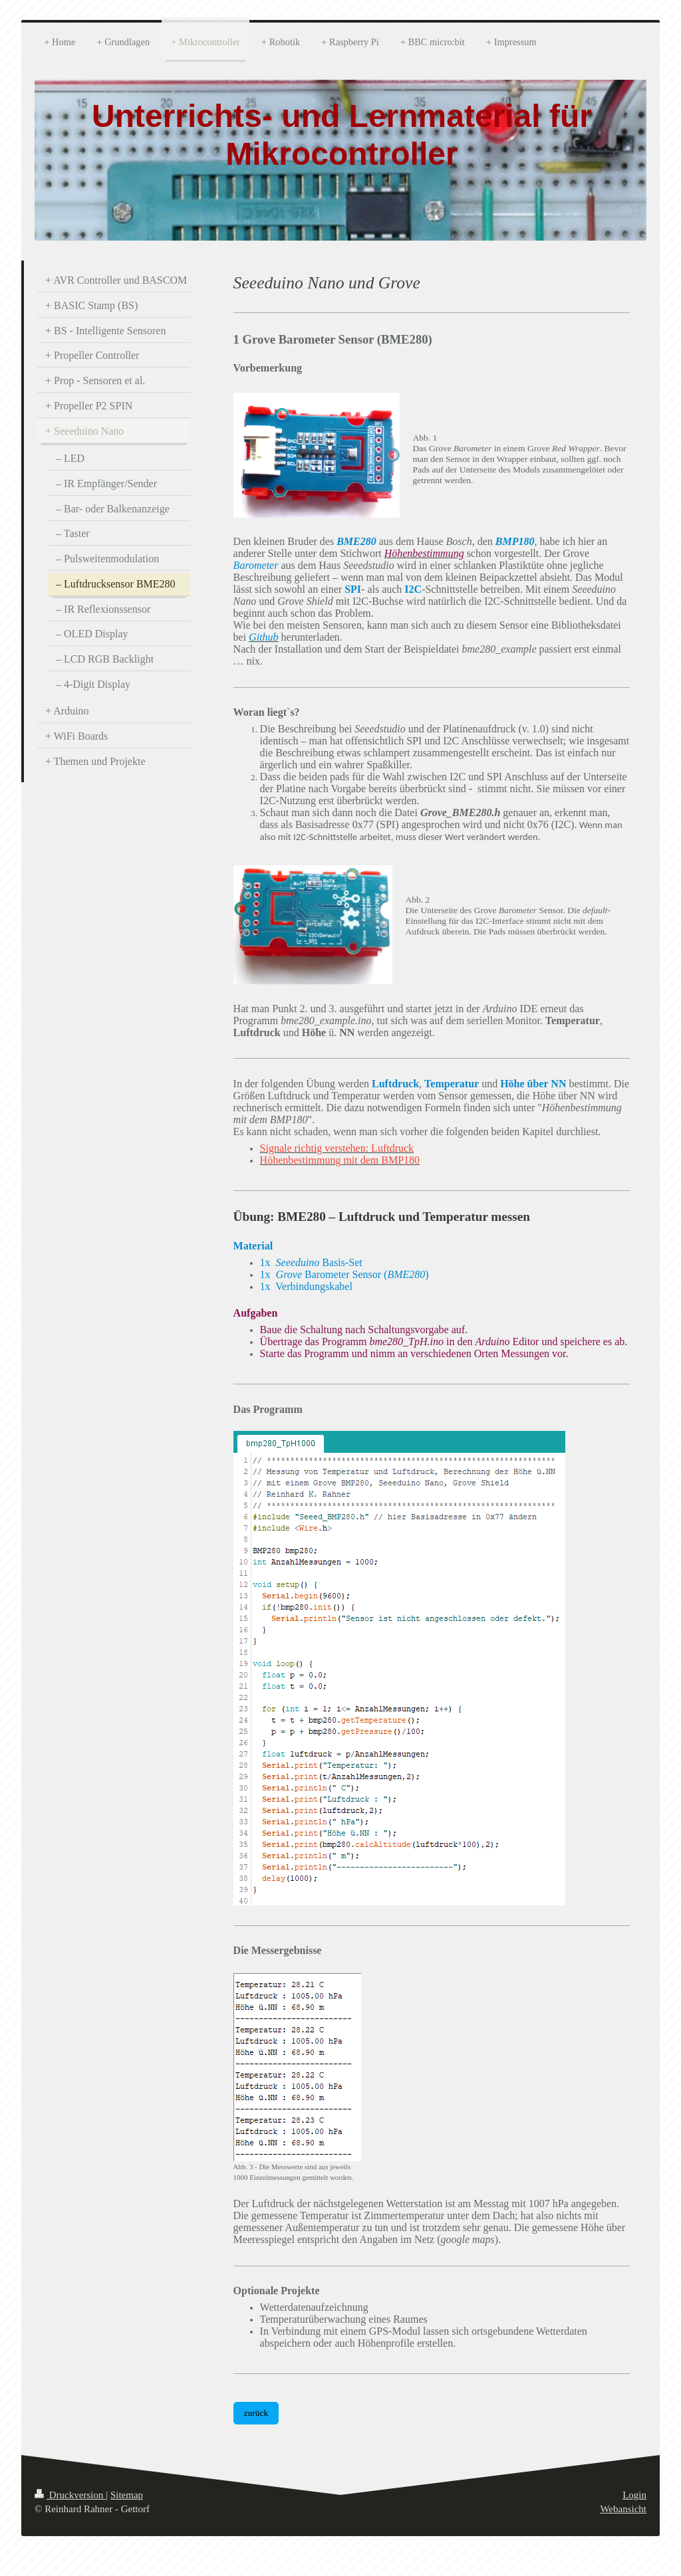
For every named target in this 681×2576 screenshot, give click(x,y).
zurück (256, 2413)
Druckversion (70, 2495)
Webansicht (623, 2509)
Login (634, 2495)
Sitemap (126, 2495)
